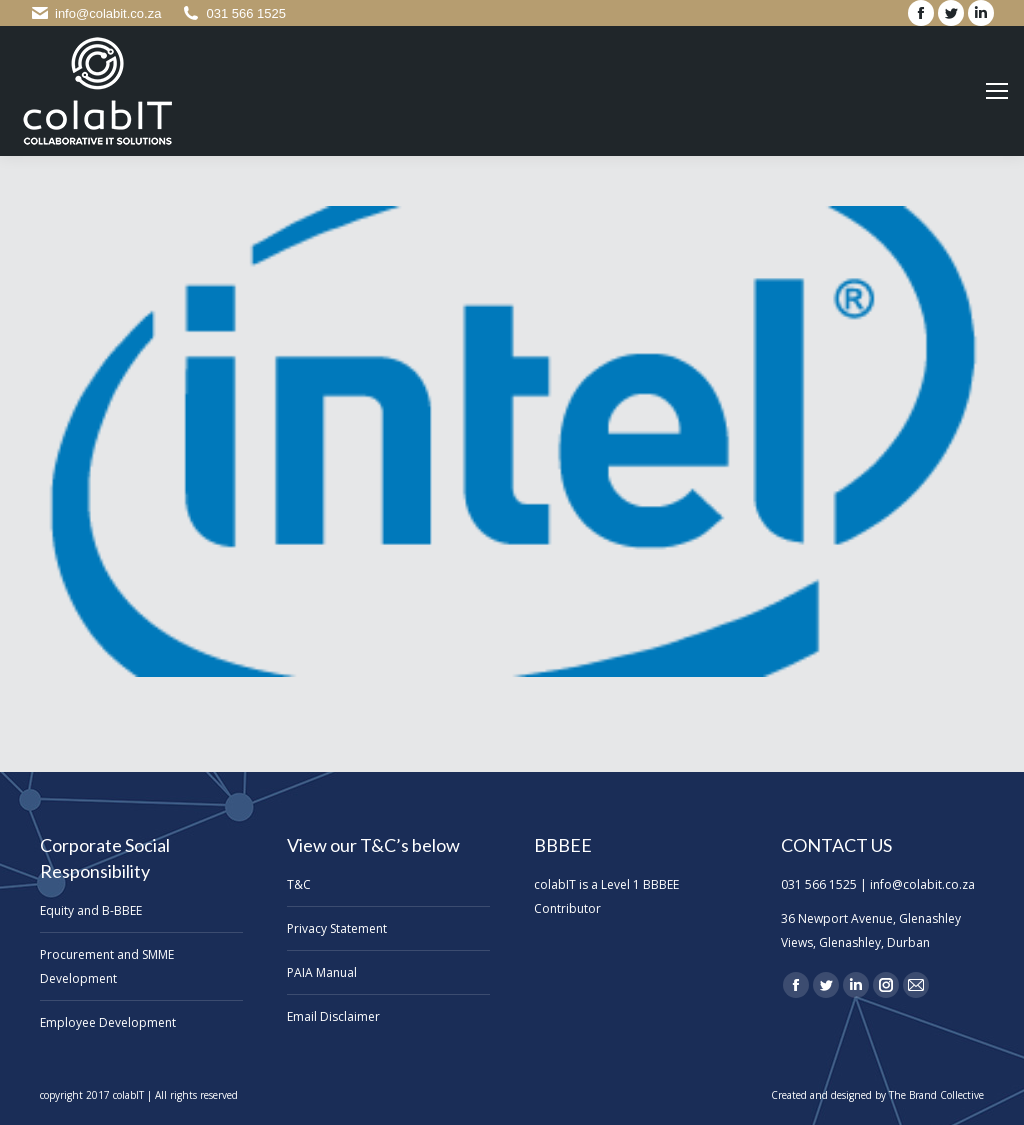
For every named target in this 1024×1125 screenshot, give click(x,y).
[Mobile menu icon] (997, 91)
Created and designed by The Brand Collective (877, 1095)
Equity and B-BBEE (91, 910)
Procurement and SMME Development (107, 966)
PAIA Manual (322, 972)
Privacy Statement (337, 928)
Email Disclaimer (333, 1016)
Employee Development (108, 1022)
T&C (299, 884)
